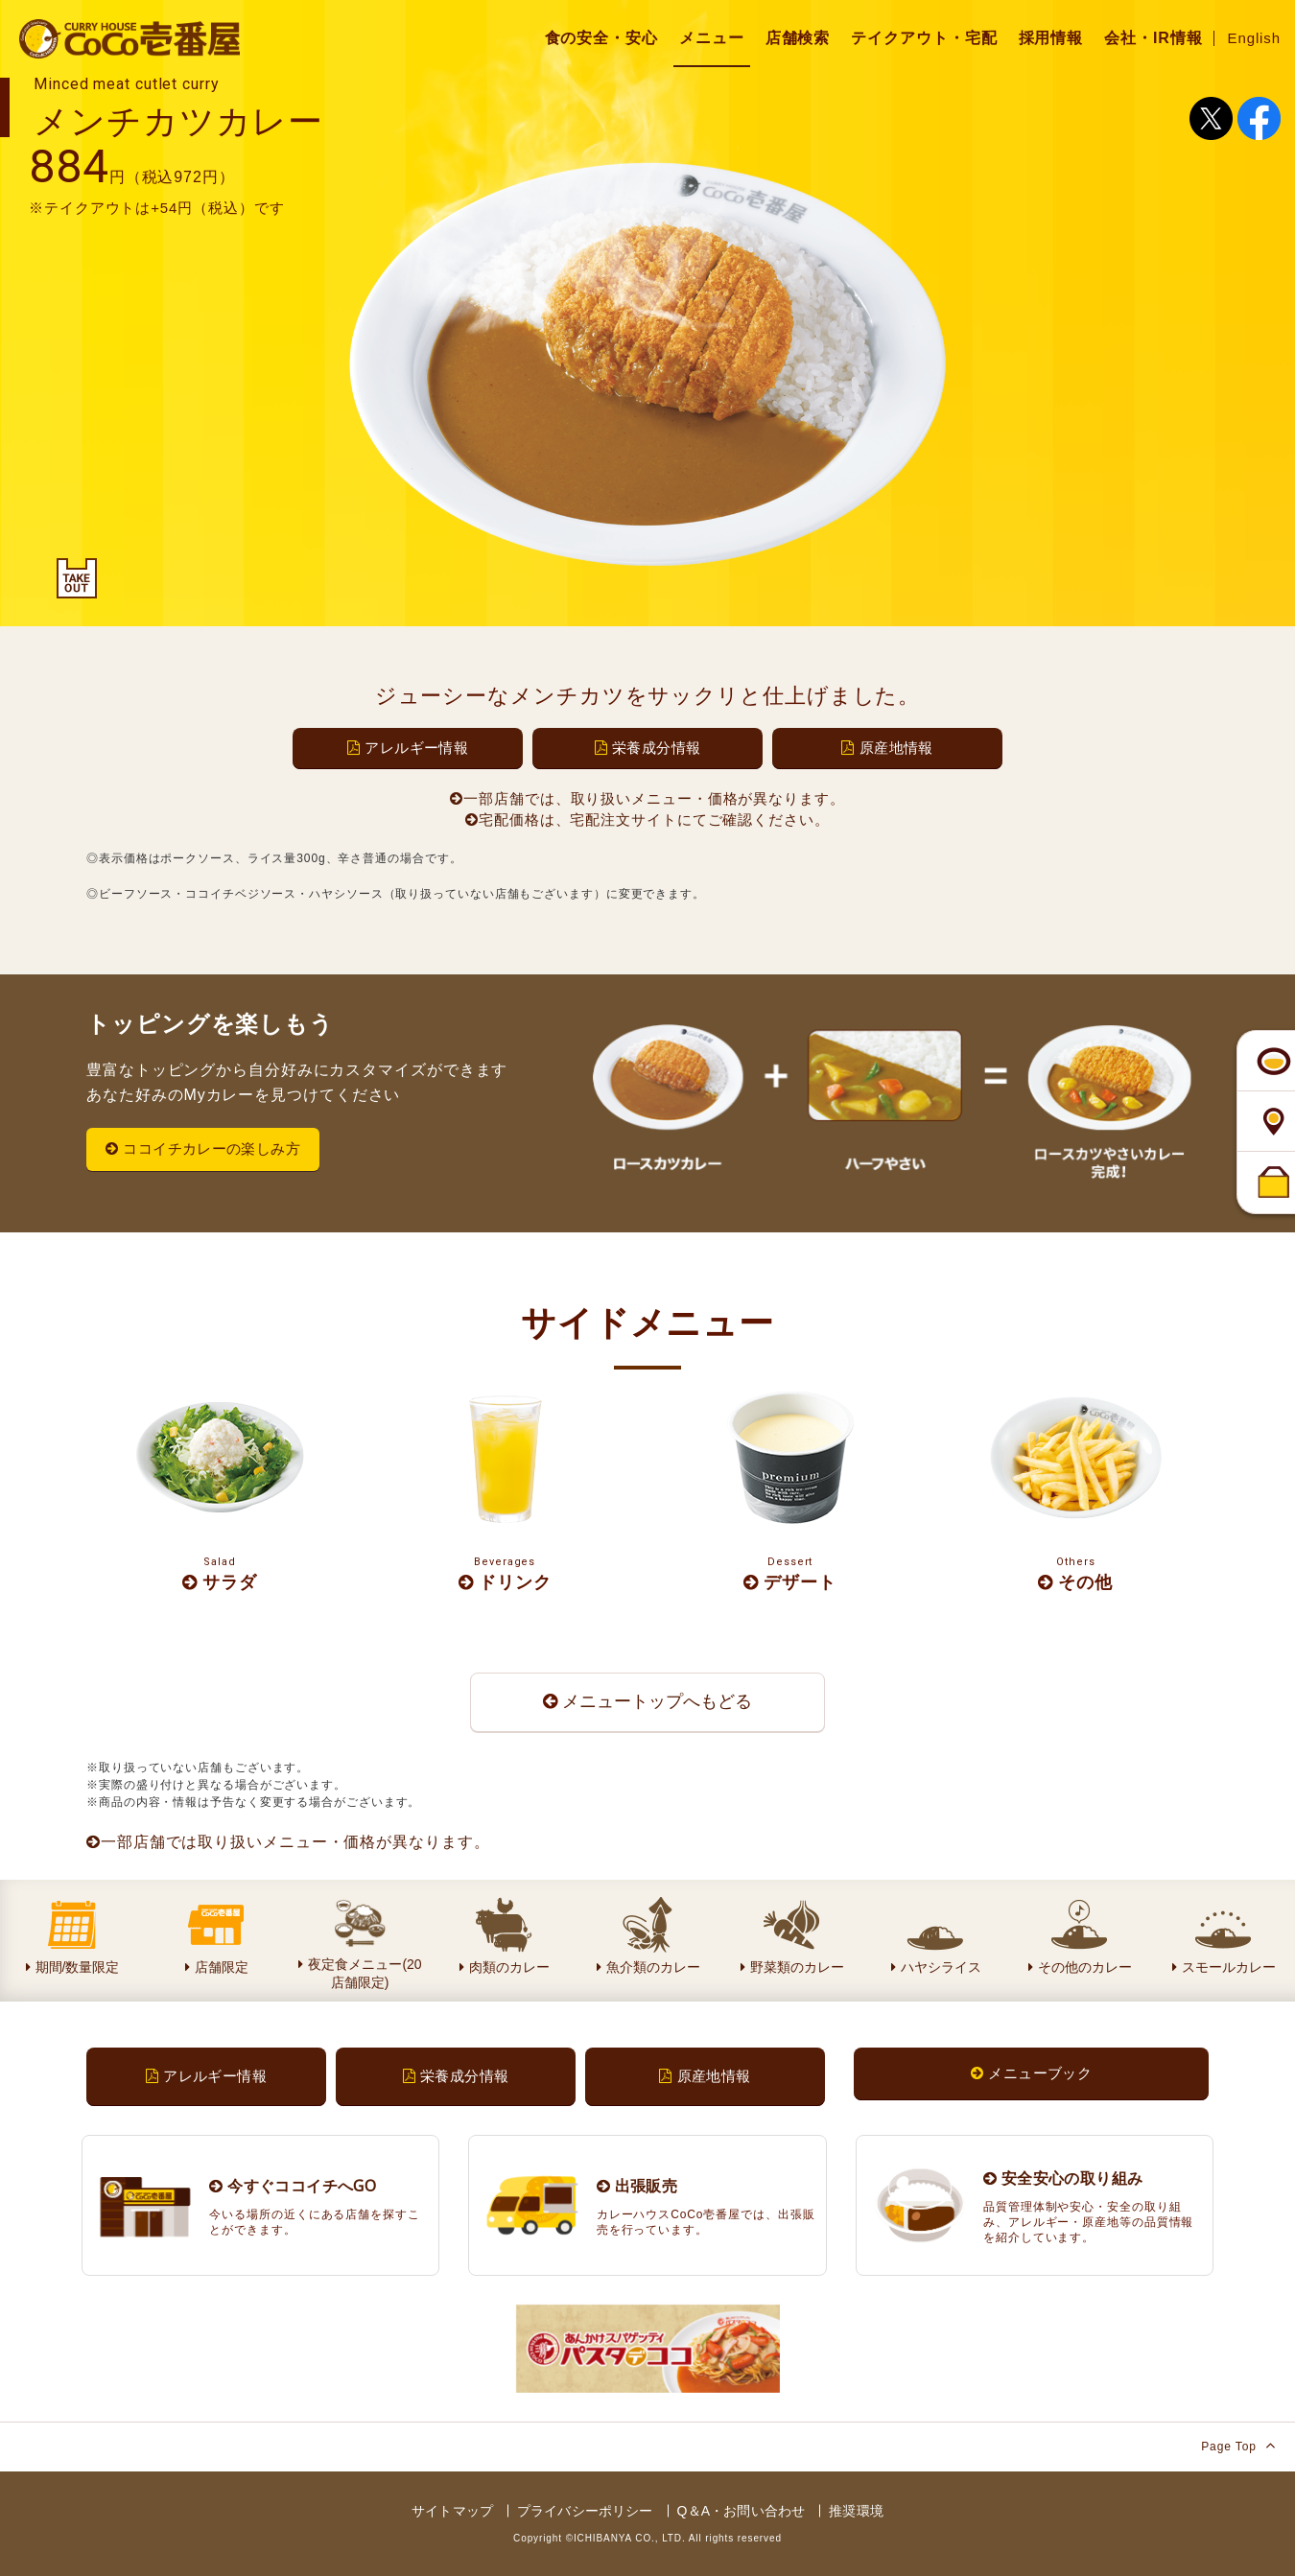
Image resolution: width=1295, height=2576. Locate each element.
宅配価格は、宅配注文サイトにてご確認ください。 (647, 819)
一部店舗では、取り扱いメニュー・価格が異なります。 (647, 798)
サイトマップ (452, 2510)
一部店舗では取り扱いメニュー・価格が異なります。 (288, 1842)
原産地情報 (886, 747)
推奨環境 (856, 2510)
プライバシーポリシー (584, 2510)
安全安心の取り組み (1062, 2178)
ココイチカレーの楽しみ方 (203, 1148)
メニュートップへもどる (647, 1701)
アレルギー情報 (407, 747)
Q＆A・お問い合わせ (741, 2510)
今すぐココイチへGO (292, 2185)
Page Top (1238, 2445)
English (1255, 38)
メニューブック (1031, 2073)
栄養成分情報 (648, 747)
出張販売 (637, 2185)
